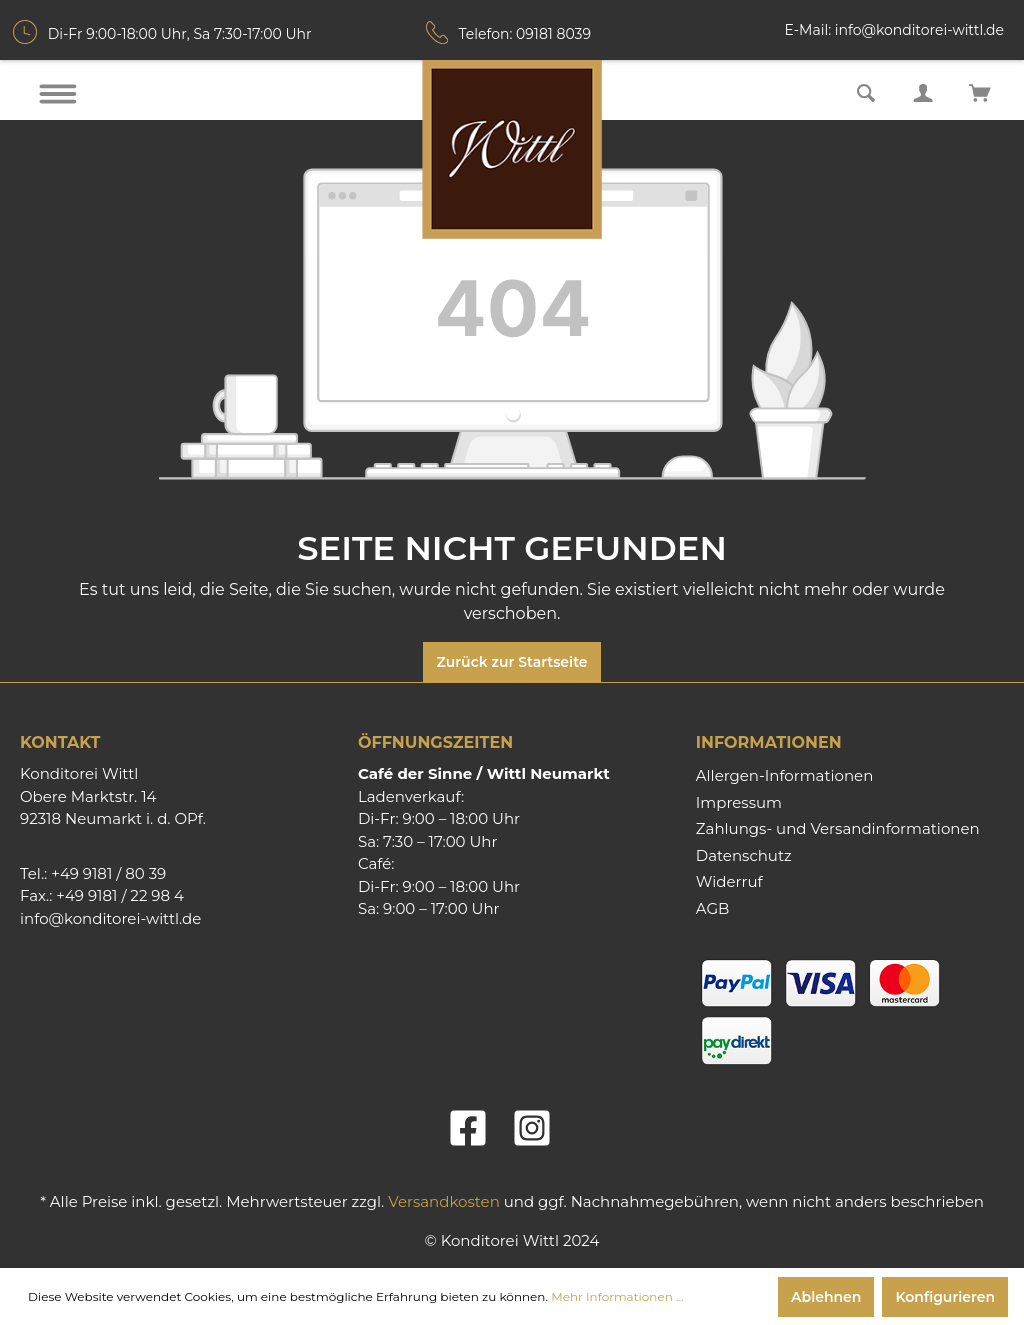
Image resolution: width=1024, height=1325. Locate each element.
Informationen (769, 742)
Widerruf (729, 881)
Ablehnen (826, 1297)
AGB (713, 908)
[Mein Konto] (923, 91)
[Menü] (58, 94)
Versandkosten (444, 1201)
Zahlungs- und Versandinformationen (838, 828)
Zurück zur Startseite (511, 662)
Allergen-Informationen (784, 775)
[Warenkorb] (980, 91)
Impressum (739, 802)
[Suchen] (866, 91)
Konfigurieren (945, 1297)
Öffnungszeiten (435, 742)
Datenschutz (744, 855)
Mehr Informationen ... (617, 1296)
